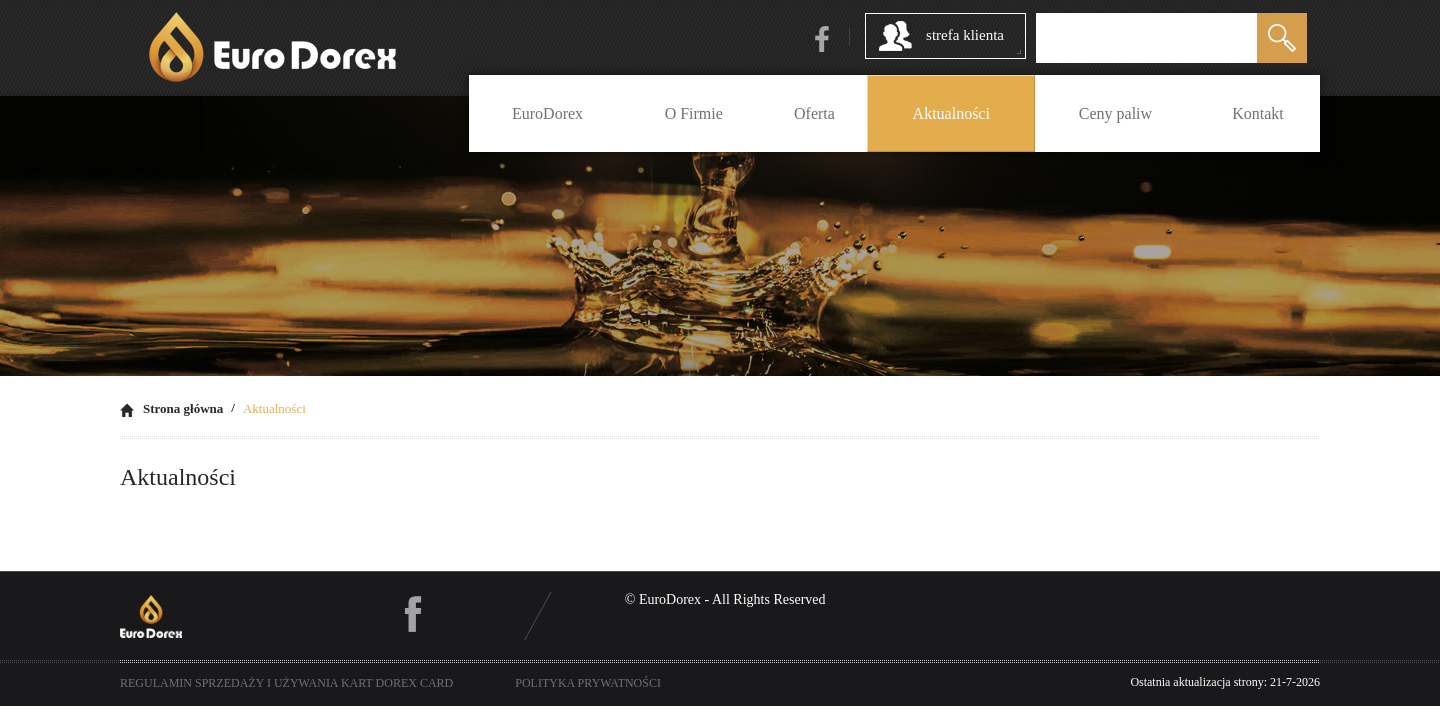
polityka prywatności (588, 683)
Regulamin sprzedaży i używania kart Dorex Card (286, 683)
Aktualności (274, 408)
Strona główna (183, 408)
